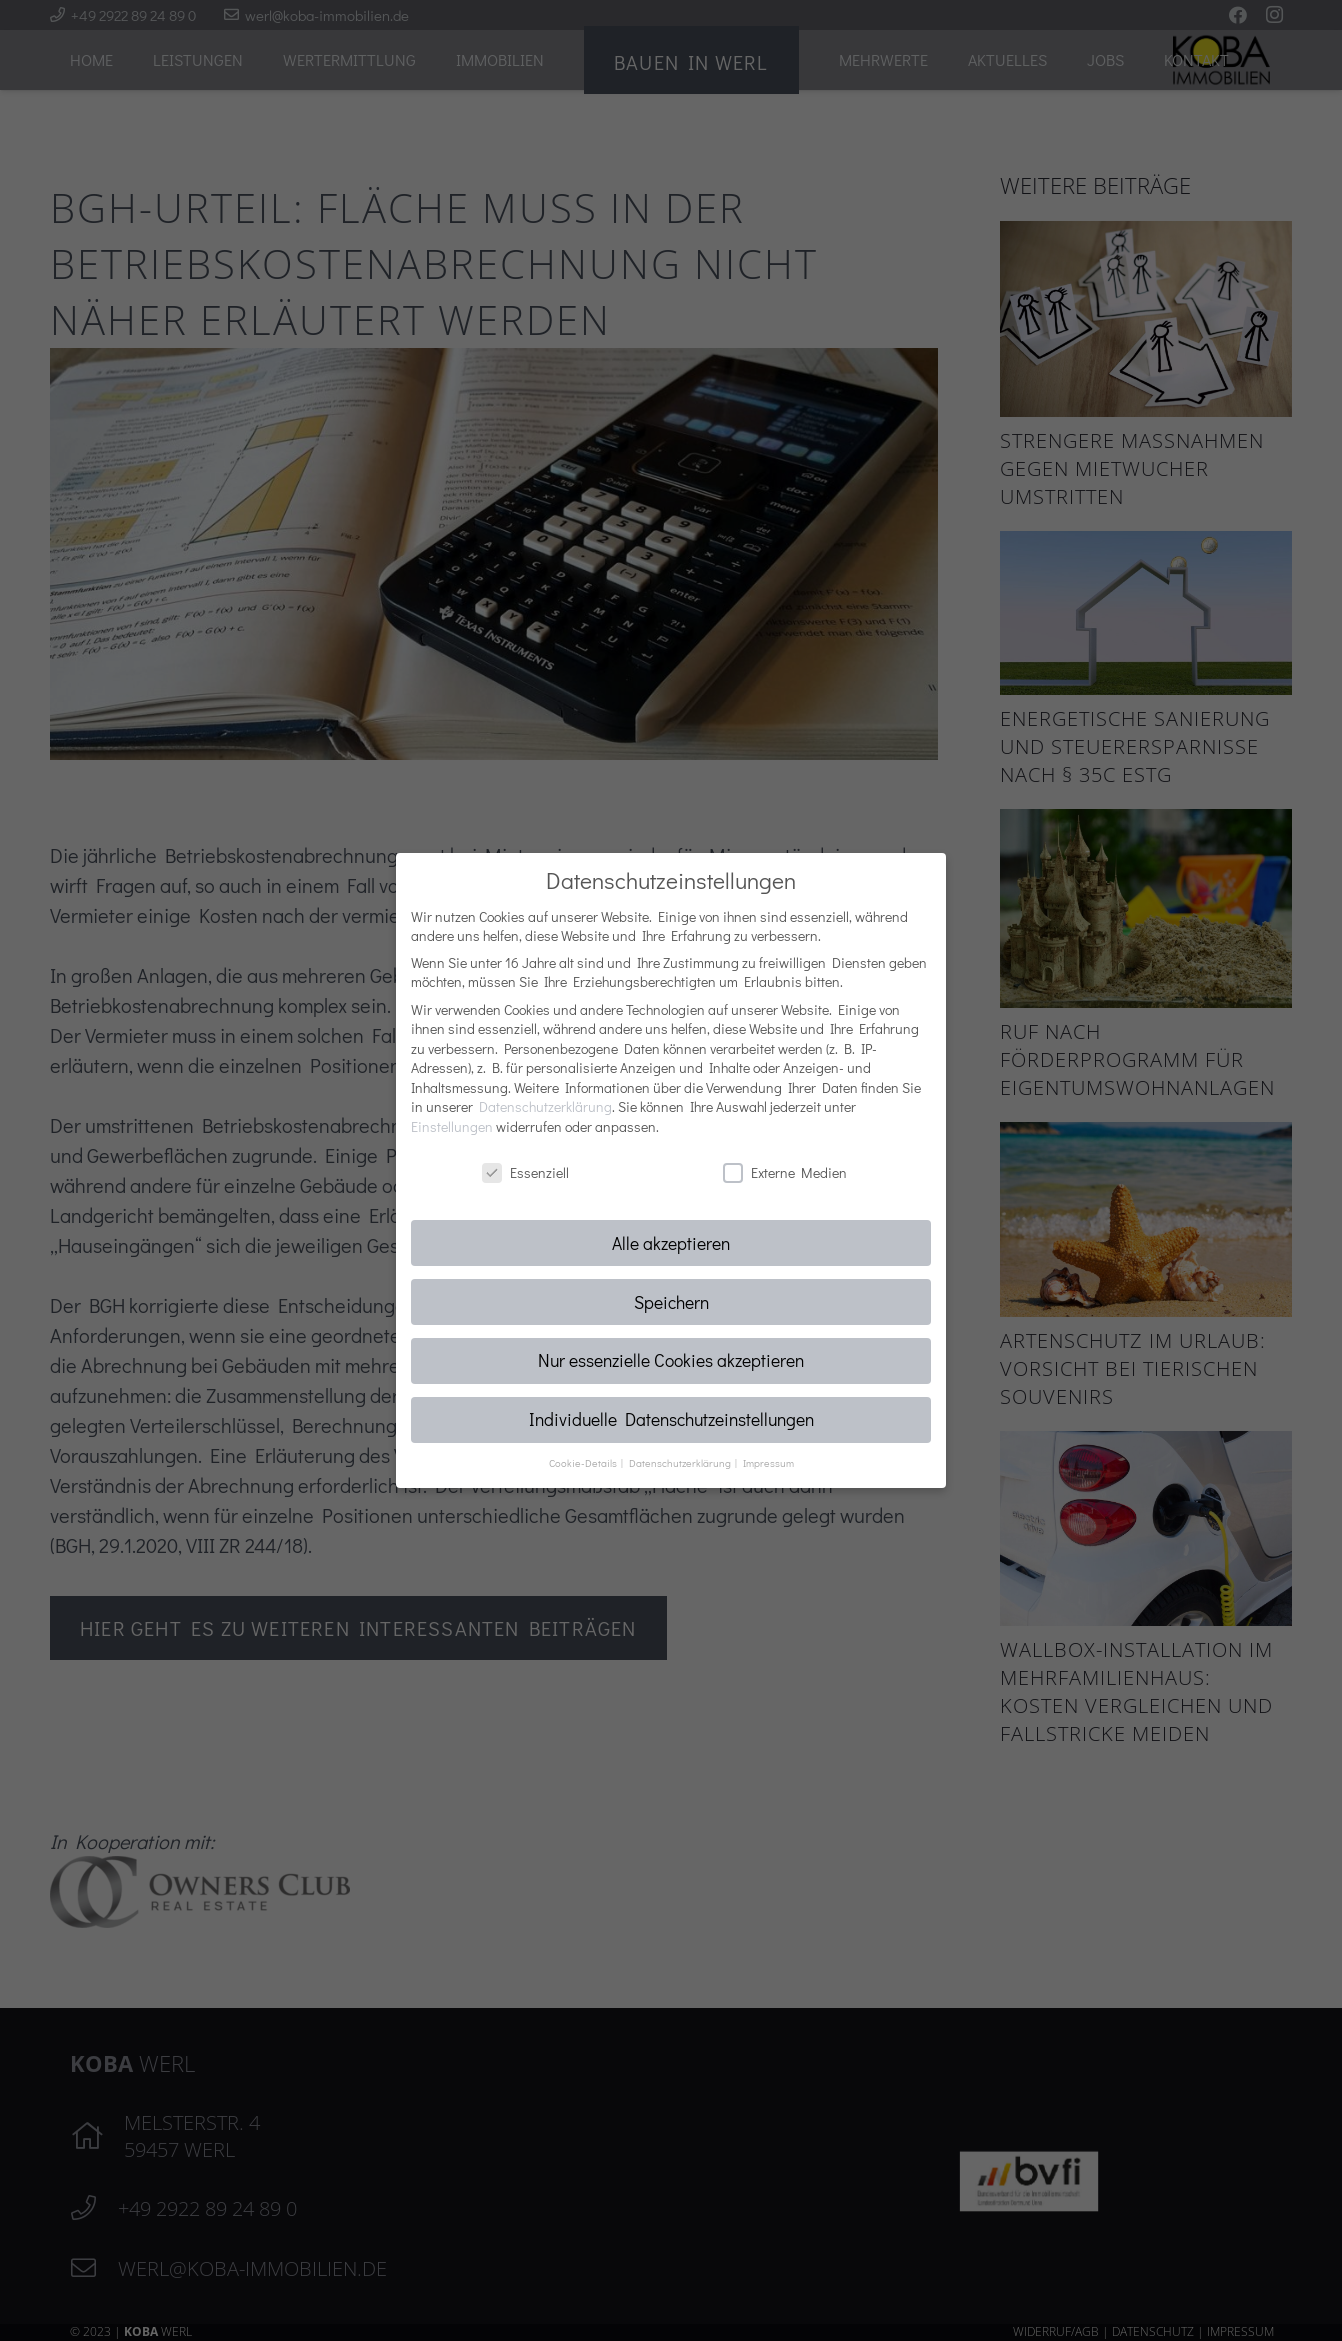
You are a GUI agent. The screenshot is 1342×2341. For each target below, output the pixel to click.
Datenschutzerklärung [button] (681, 1463)
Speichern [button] (671, 1302)
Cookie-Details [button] (584, 1463)
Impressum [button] (768, 1463)
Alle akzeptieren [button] (671, 1243)
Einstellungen (452, 1126)
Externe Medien (785, 1172)
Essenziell (525, 1172)
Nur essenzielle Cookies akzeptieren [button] (671, 1360)
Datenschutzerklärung (545, 1106)
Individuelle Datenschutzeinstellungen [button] (671, 1419)
